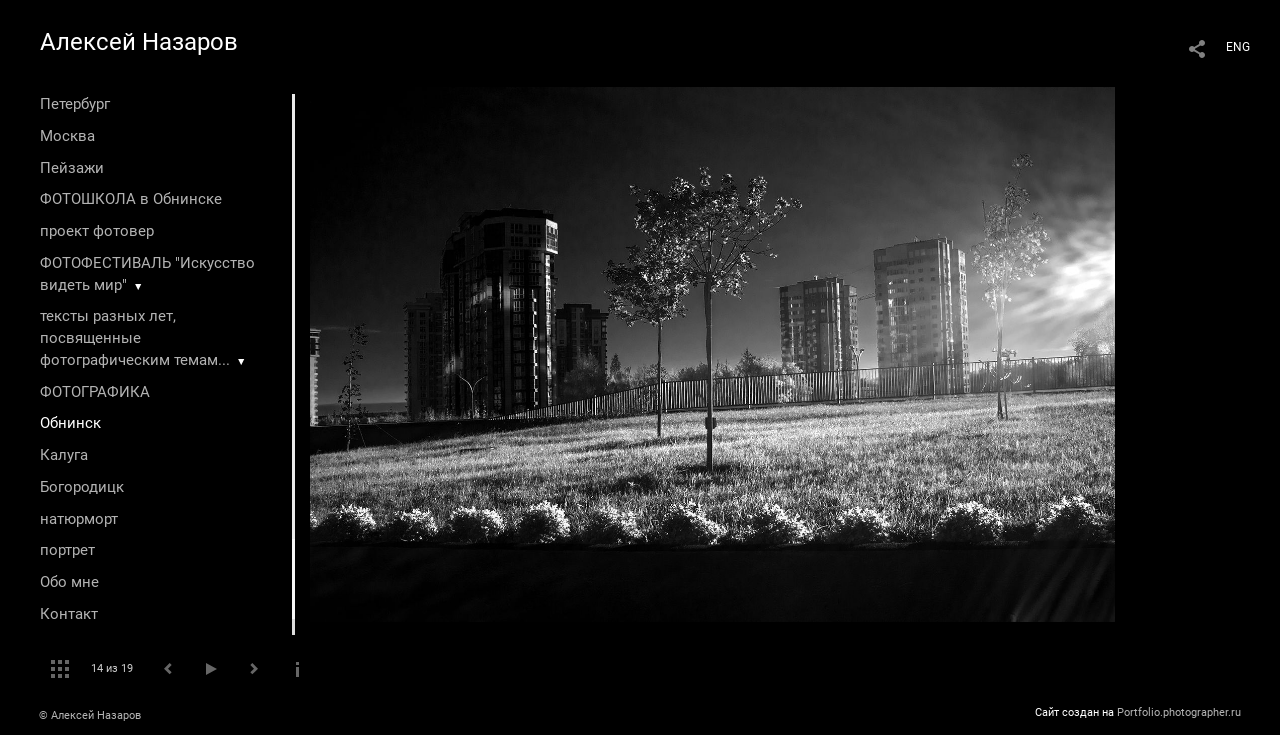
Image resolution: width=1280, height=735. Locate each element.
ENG (1238, 47)
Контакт (69, 614)
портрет (67, 550)
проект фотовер (97, 231)
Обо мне (69, 582)
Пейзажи (72, 168)
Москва (67, 136)
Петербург (75, 104)
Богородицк (82, 487)
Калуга (64, 455)
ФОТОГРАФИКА (95, 392)
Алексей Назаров (139, 42)
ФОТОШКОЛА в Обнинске (131, 199)
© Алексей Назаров (90, 715)
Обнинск (70, 423)
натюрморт (79, 519)
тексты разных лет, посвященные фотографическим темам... (135, 338)
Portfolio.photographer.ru (1179, 712)
